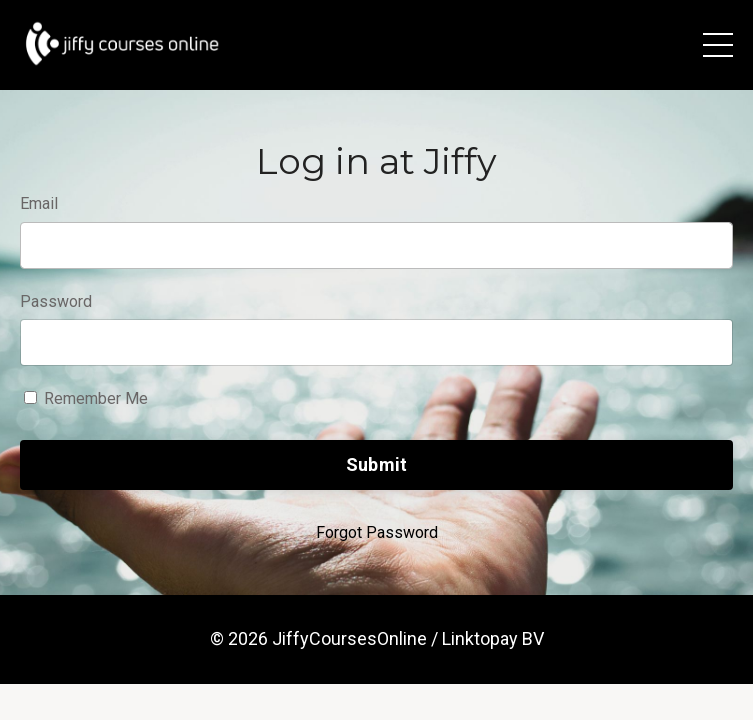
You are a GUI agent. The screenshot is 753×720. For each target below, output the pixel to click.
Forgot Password (377, 532)
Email (39, 203)
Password (56, 301)
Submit (377, 464)
